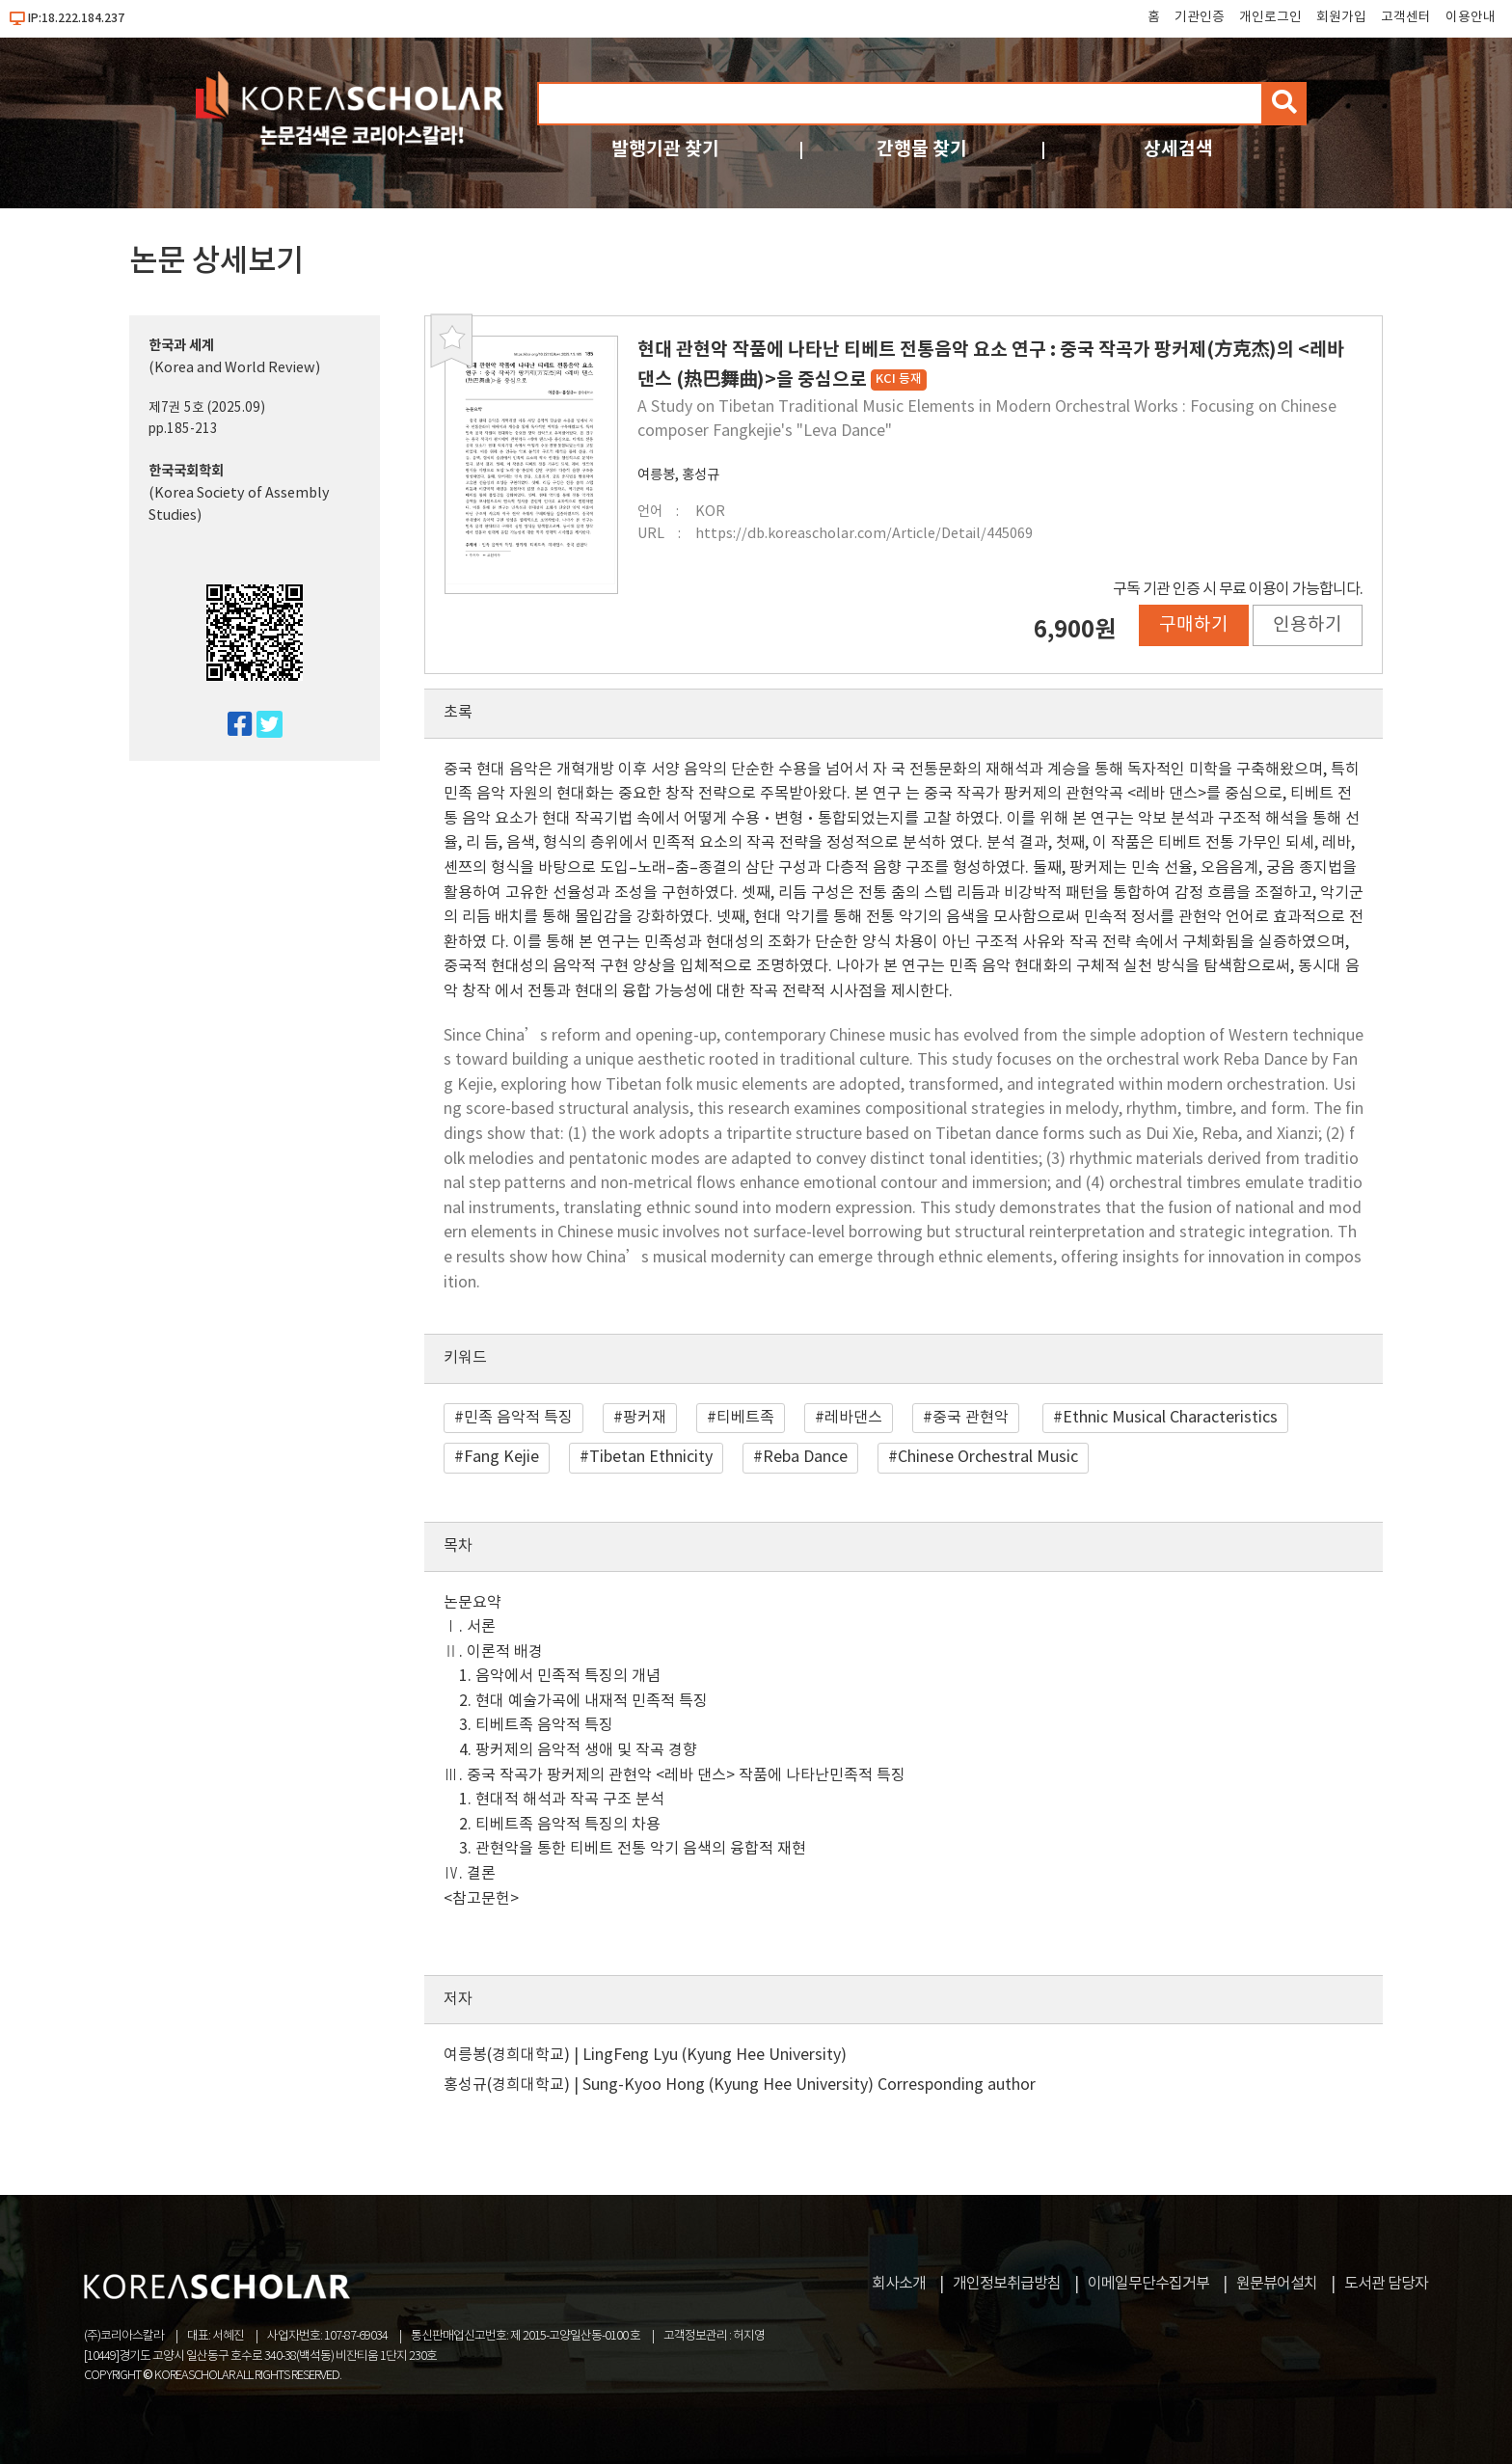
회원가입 (1341, 17)
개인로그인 (1270, 17)
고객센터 (1406, 17)
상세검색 (1178, 149)
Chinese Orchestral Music (988, 1457)
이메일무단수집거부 (1148, 2283)
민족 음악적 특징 (518, 1417)
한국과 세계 (181, 346)
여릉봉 (656, 475)
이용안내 (1470, 17)
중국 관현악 (970, 1417)
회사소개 (899, 2283)
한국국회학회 (186, 471)
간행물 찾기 (922, 149)
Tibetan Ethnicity (651, 1457)
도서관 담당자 (1386, 2283)
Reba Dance (805, 1457)
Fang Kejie (501, 1457)
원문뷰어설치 (1276, 2283)
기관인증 (1199, 17)
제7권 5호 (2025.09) (206, 408)
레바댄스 (853, 1417)
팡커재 (644, 1417)
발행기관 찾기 (665, 149)
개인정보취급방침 (1007, 2283)
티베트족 (745, 1417)
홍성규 (700, 475)
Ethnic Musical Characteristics (1170, 1417)
